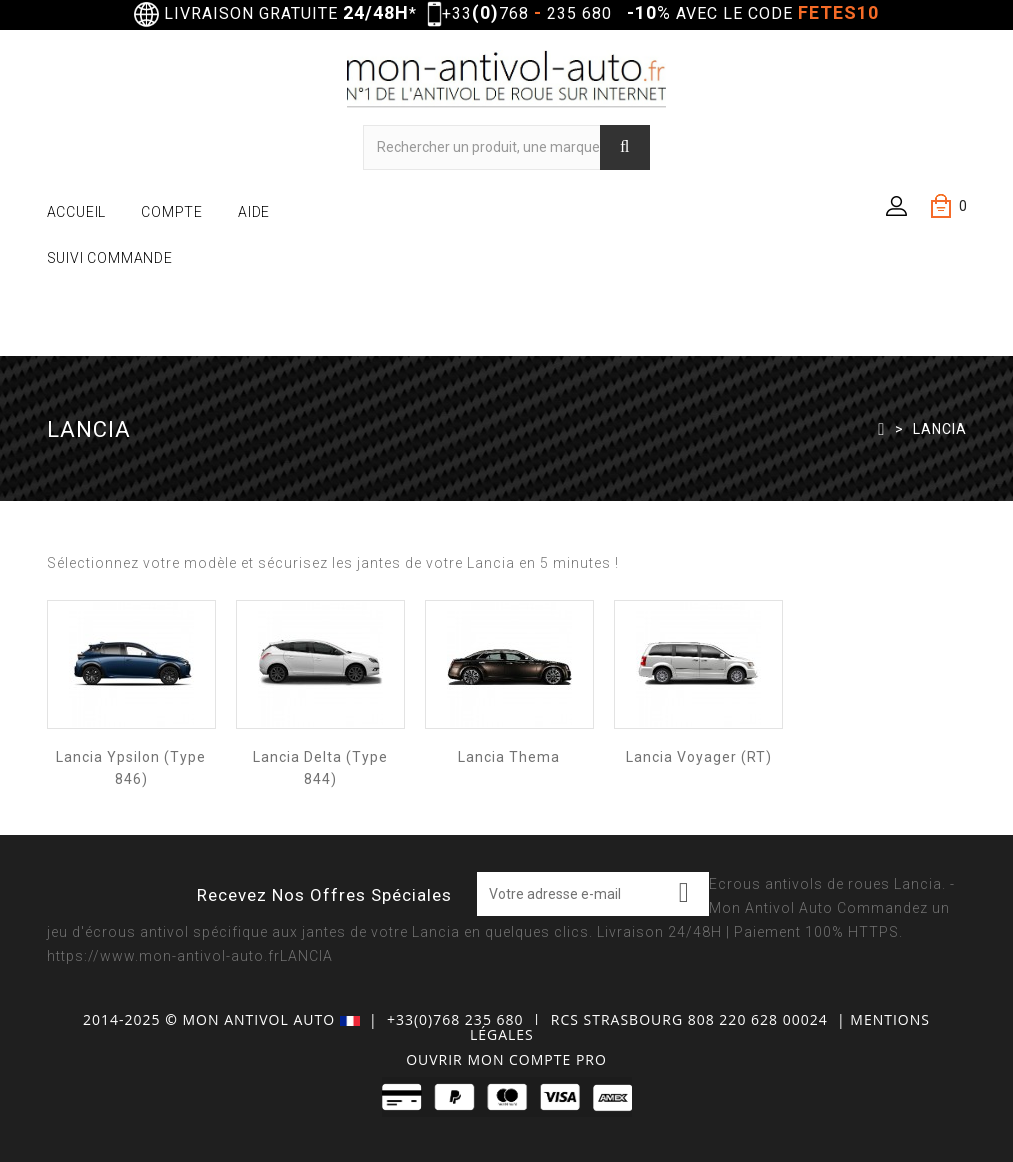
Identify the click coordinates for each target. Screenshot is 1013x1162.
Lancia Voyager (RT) (699, 757)
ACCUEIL (77, 212)
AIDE (254, 212)
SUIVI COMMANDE (110, 258)
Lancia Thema (509, 757)
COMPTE (172, 212)
